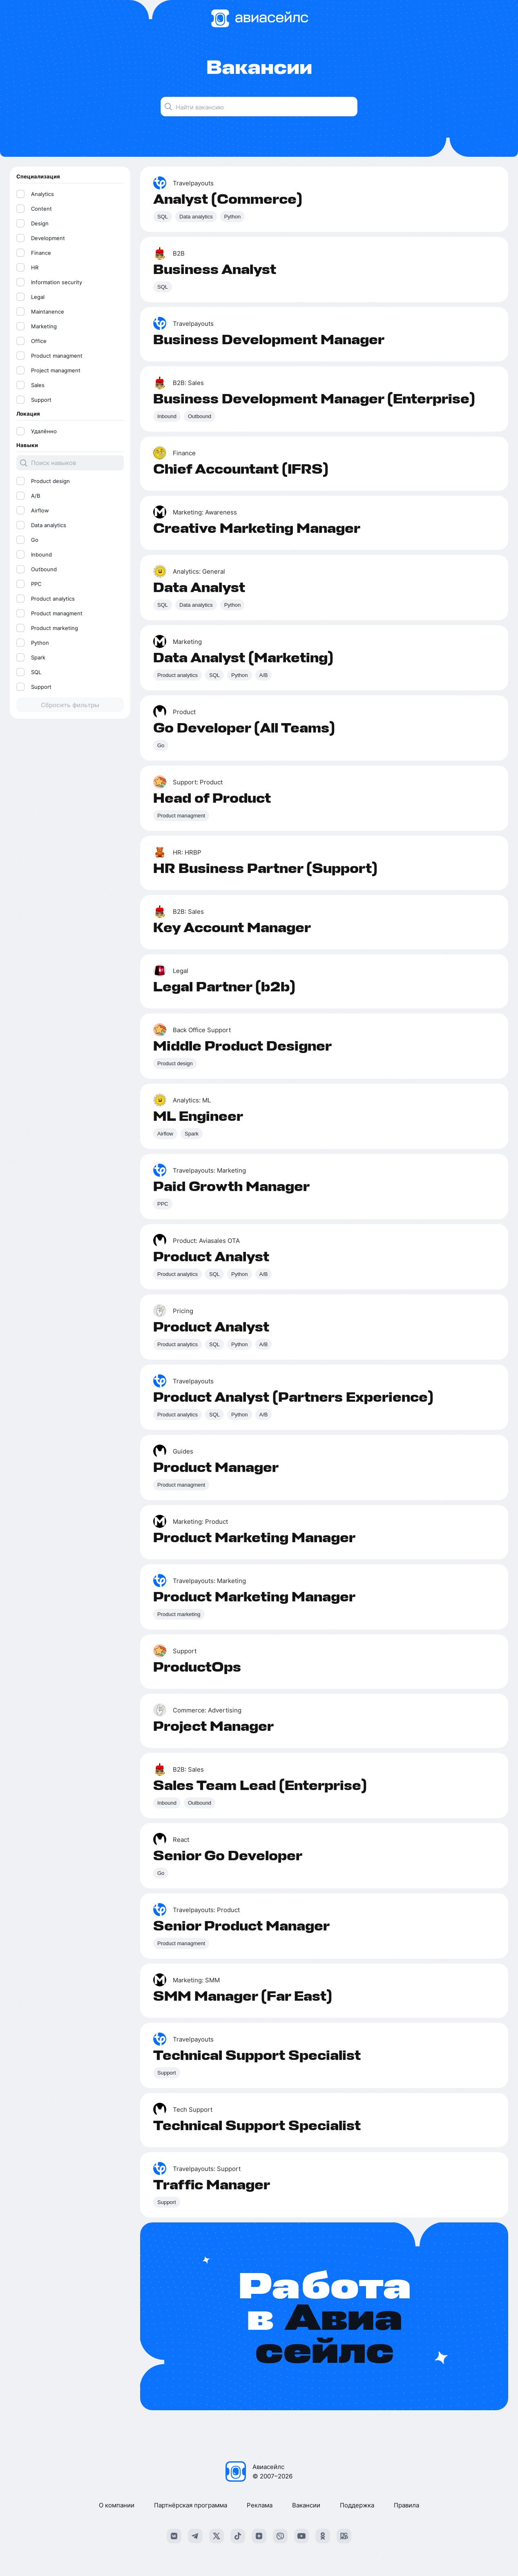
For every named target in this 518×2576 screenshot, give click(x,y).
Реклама (259, 2505)
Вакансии (306, 2505)
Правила (406, 2505)
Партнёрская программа (190, 2505)
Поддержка (357, 2505)
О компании (116, 2505)
